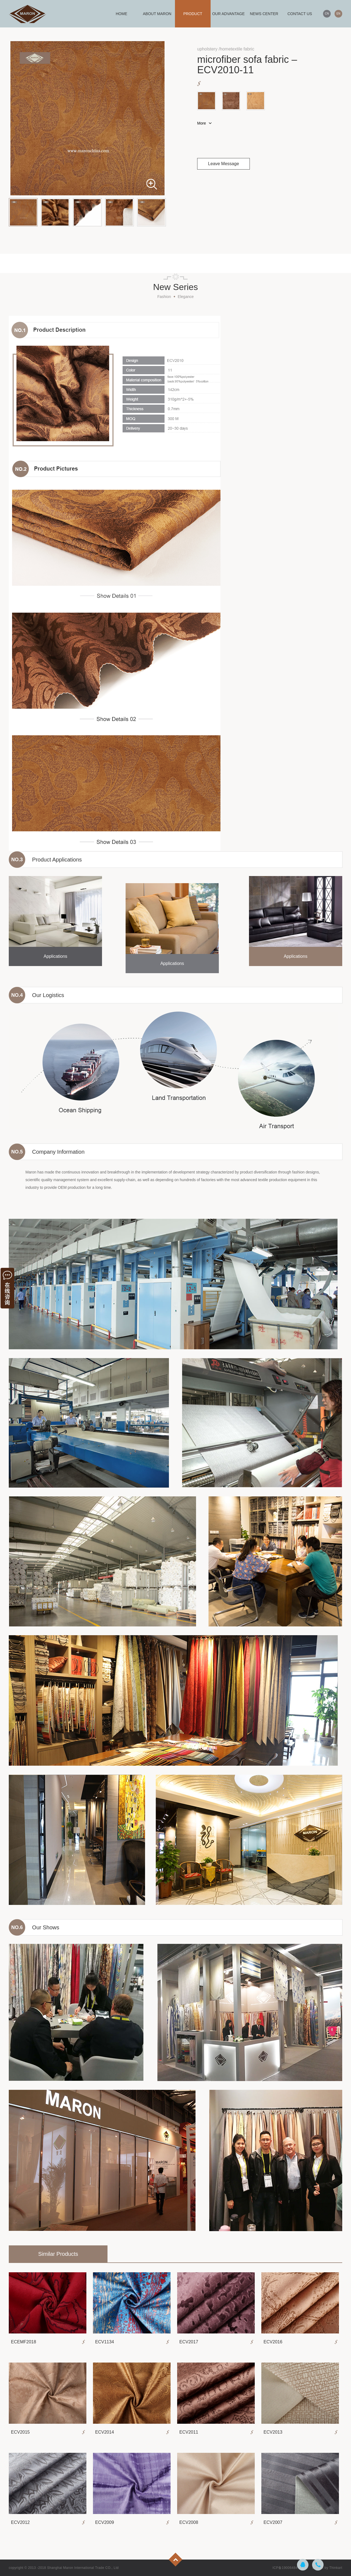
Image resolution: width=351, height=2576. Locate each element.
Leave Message (223, 163)
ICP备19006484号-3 (288, 2568)
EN (338, 13)
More (201, 123)
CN (327, 13)
